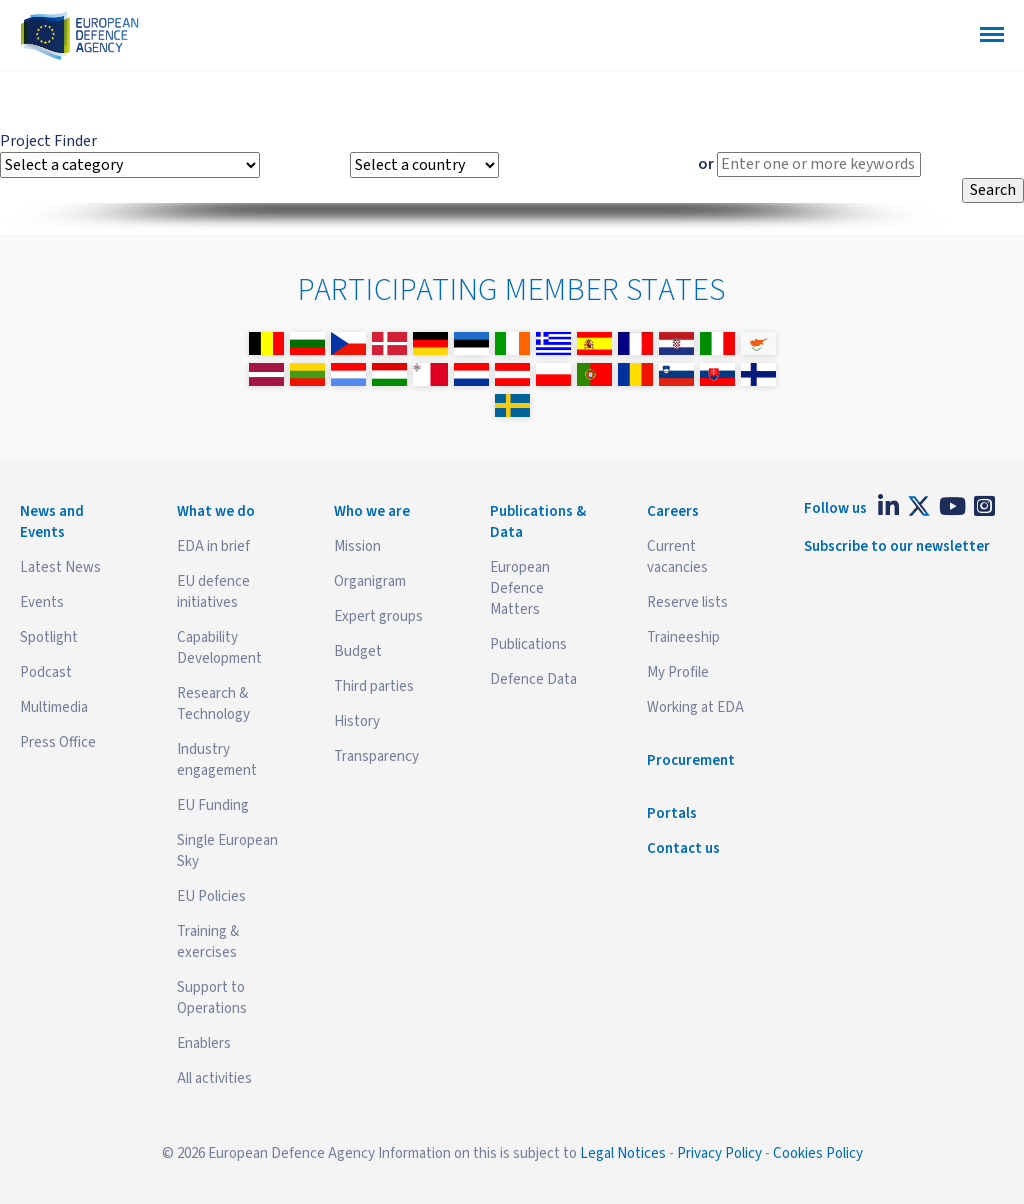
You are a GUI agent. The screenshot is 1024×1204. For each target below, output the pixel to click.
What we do (216, 511)
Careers (673, 511)
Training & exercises (208, 942)
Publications (528, 644)
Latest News (60, 567)
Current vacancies (677, 557)
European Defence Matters (520, 588)
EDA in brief (213, 546)
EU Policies (211, 896)
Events (42, 602)
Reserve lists (687, 602)
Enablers (204, 1043)
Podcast (46, 672)
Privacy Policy (719, 1153)
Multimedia (54, 707)
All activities (214, 1078)
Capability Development (219, 648)
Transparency (376, 756)
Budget (358, 651)
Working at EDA (695, 707)
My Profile (678, 672)
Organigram (370, 581)
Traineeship (683, 637)
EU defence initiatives (213, 592)
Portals (672, 813)
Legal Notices (623, 1153)
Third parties (374, 686)
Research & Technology (213, 704)
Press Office (58, 742)
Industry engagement (217, 760)
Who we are (372, 511)
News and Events (52, 522)
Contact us (683, 848)
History (357, 721)
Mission (357, 546)
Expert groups (378, 616)
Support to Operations (212, 998)
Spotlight (49, 637)
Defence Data (533, 679)
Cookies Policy (818, 1153)
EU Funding (213, 805)
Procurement (691, 760)
